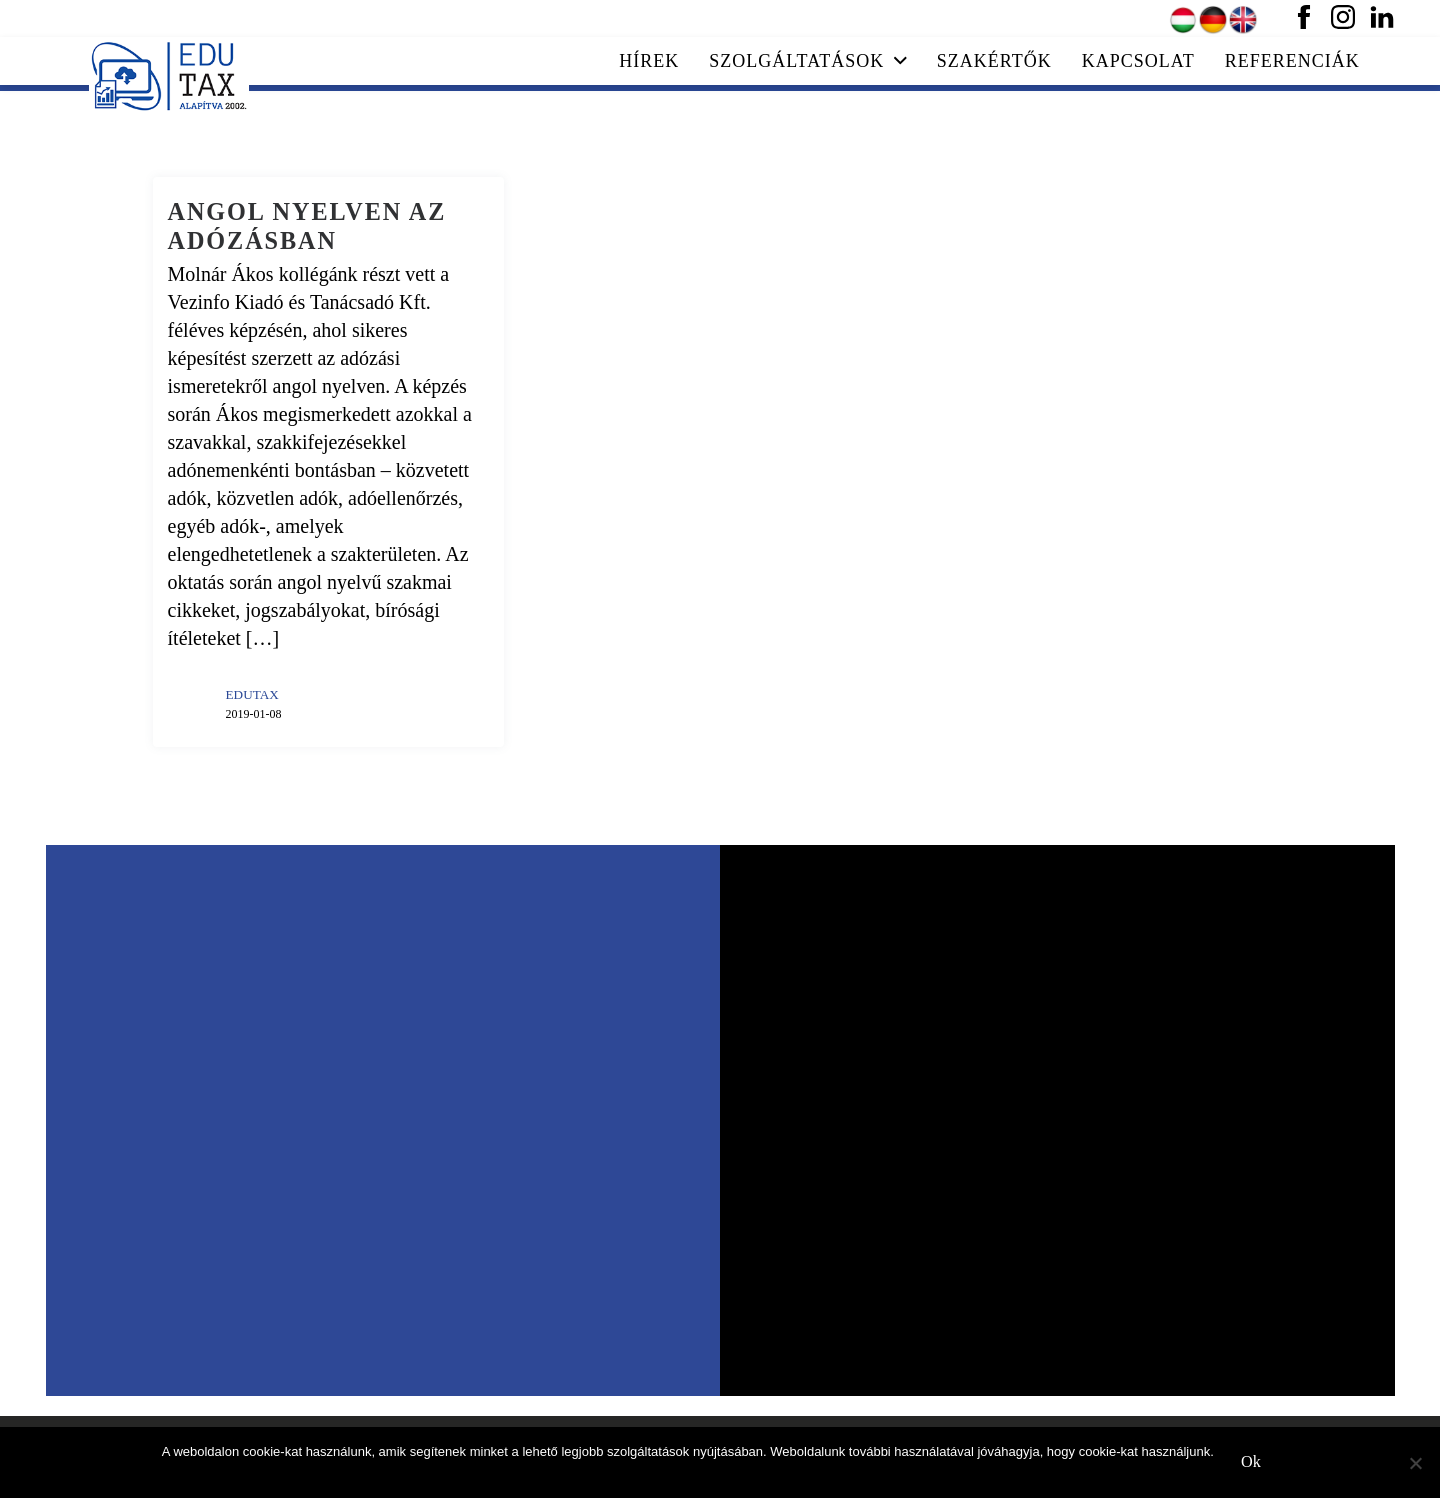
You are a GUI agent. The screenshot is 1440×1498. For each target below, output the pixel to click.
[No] (1415, 1463)
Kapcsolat (1138, 61)
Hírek (649, 61)
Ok (1251, 1462)
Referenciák (1292, 61)
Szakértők (994, 61)
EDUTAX (252, 694)
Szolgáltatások (808, 61)
